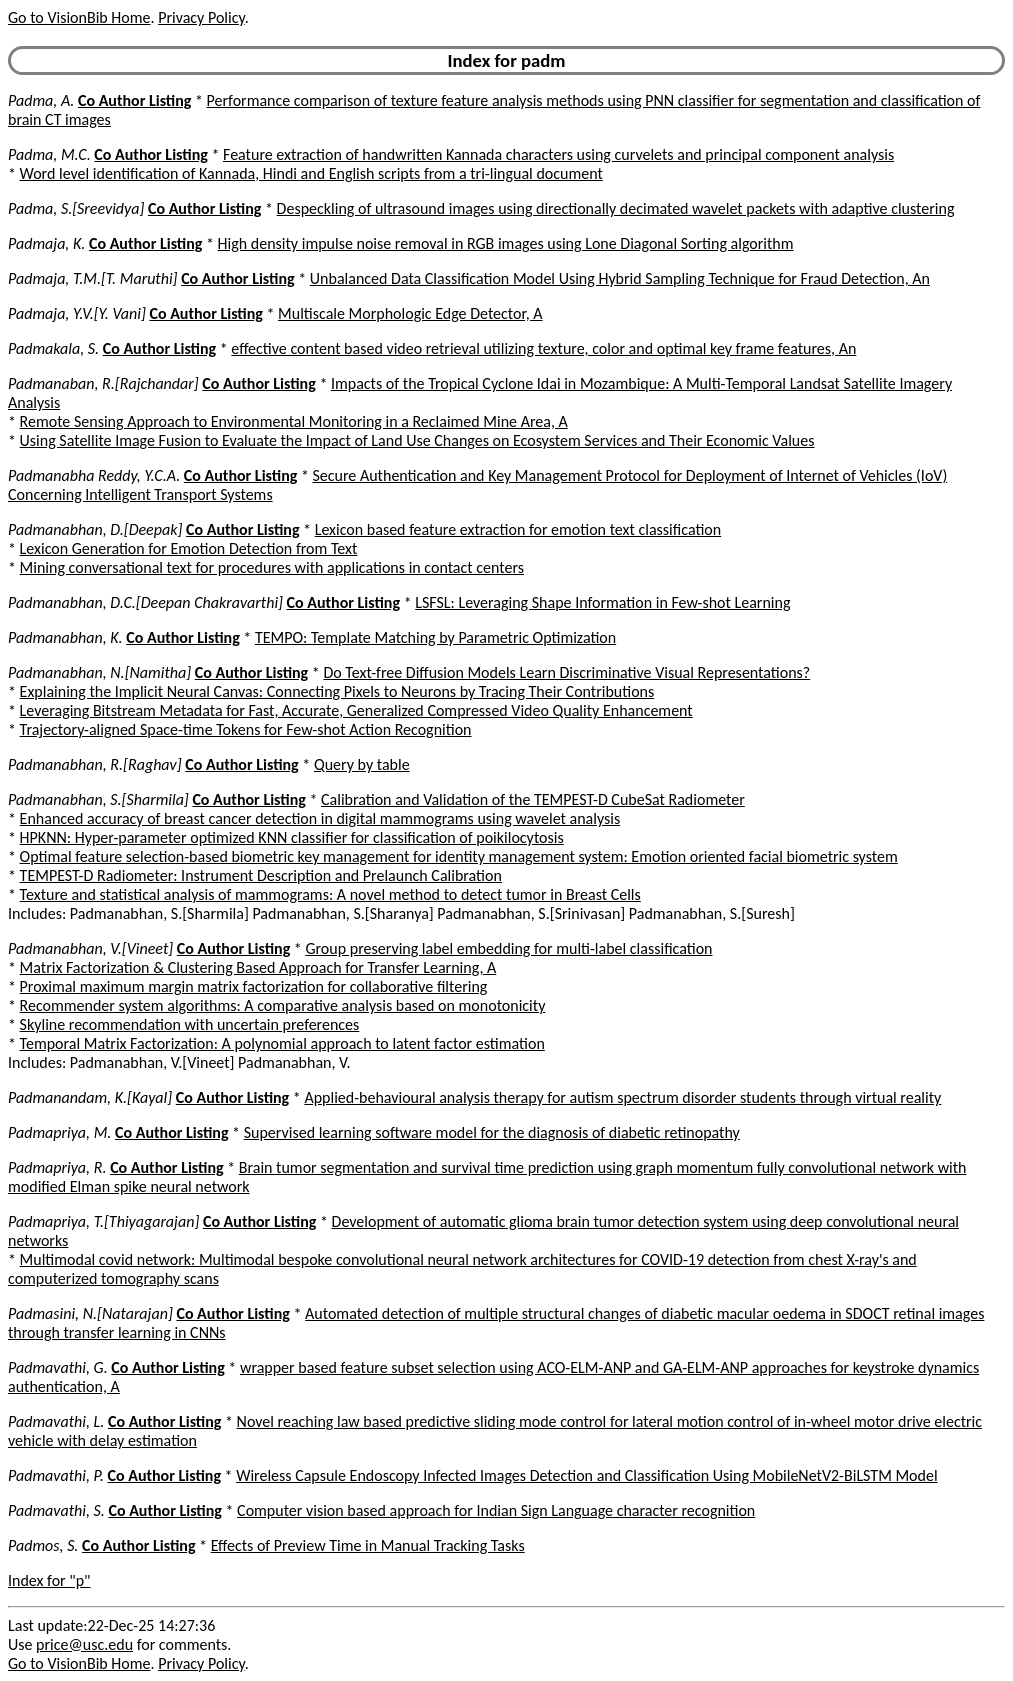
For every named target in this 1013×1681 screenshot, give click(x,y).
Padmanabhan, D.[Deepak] (95, 529)
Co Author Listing (134, 100)
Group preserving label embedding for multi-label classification (508, 948)
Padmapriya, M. (59, 1132)
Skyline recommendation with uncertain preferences (190, 1024)
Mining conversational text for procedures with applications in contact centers (272, 567)
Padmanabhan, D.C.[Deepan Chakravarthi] (145, 602)
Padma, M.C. (49, 154)
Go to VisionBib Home (79, 17)
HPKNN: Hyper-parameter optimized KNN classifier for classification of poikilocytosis (292, 837)
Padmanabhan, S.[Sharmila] (98, 799)
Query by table (362, 764)
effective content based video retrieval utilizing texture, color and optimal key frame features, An (543, 348)
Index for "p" (49, 1580)
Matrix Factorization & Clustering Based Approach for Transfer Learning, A (258, 967)
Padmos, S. (43, 1545)
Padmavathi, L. (56, 1421)
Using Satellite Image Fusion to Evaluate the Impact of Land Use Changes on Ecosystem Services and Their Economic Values (417, 440)
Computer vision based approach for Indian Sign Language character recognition (496, 1510)
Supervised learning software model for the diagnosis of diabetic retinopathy (492, 1132)
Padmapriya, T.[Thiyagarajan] (103, 1221)
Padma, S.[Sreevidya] (76, 208)
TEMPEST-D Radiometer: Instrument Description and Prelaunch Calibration (261, 875)
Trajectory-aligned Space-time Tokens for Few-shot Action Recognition (246, 729)
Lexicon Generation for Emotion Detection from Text (189, 548)
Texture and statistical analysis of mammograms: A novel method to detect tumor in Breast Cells (330, 894)
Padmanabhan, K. (65, 637)
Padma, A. (41, 100)
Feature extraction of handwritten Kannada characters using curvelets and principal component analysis (558, 154)
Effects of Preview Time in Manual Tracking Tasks (368, 1545)
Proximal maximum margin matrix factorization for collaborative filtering (254, 986)
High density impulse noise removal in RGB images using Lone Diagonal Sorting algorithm (506, 243)
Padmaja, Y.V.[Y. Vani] (77, 313)
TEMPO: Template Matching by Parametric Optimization (435, 637)
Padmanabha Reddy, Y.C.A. (94, 475)
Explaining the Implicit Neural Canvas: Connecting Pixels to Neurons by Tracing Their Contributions (337, 691)
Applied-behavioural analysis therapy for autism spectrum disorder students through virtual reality (622, 1097)
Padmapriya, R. (57, 1167)
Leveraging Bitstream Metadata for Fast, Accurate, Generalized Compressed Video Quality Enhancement (356, 710)
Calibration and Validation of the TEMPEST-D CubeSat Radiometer (533, 799)
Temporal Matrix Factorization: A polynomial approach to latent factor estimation (282, 1043)
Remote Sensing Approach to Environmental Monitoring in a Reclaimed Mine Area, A (294, 421)
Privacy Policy (201, 17)
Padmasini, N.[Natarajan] (90, 1313)
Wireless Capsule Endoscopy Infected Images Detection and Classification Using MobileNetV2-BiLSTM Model (586, 1475)
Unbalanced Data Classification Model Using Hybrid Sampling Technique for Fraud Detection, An (620, 278)
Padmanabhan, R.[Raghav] (95, 764)
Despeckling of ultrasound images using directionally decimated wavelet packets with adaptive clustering (616, 208)
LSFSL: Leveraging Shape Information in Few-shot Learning (602, 602)
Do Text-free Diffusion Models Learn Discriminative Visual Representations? (566, 672)
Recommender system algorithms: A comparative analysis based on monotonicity (283, 1005)
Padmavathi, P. (56, 1475)
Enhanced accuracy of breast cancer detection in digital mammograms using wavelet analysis (320, 818)
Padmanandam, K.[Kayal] (90, 1097)
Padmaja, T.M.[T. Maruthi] (93, 278)
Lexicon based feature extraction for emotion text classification (518, 529)
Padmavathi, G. (58, 1367)
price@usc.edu (84, 1644)
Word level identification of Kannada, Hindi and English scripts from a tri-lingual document (311, 173)
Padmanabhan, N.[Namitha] (99, 672)
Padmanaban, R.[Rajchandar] (103, 383)
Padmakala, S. (53, 348)
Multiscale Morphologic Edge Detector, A (410, 313)
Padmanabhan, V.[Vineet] (90, 948)
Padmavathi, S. (56, 1510)
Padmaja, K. (46, 243)
